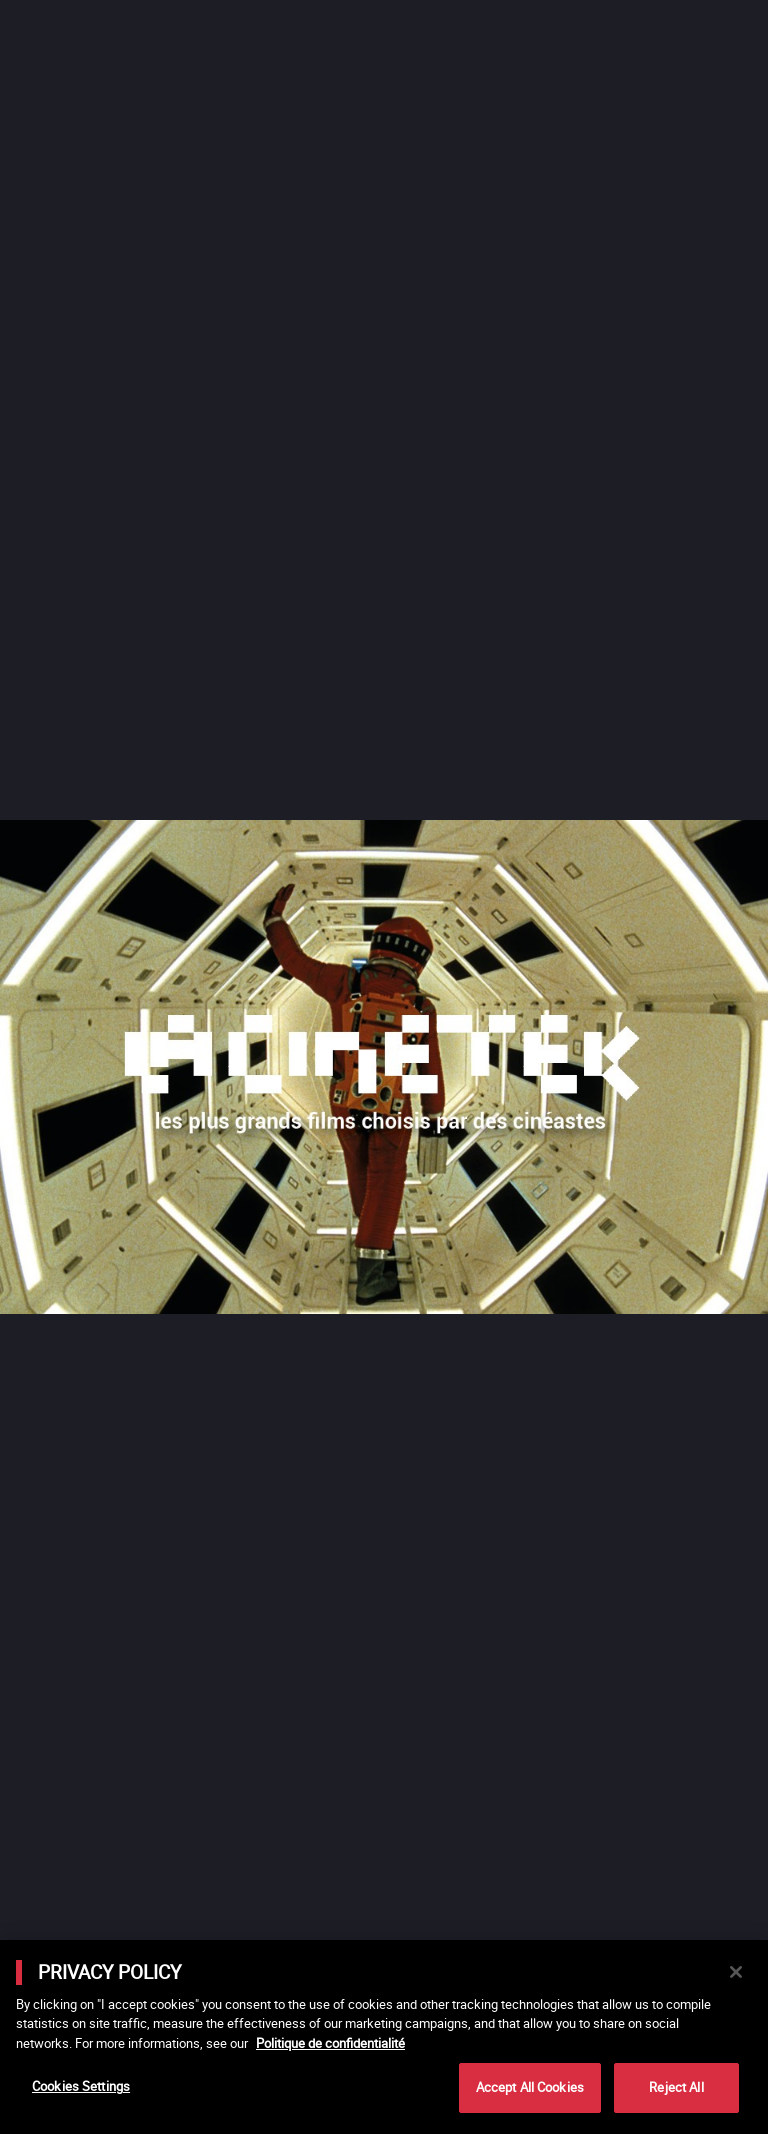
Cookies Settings (81, 2086)
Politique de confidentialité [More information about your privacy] (330, 2043)
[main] (384, 2037)
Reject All (676, 2087)
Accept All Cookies (530, 2087)
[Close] (736, 1972)
